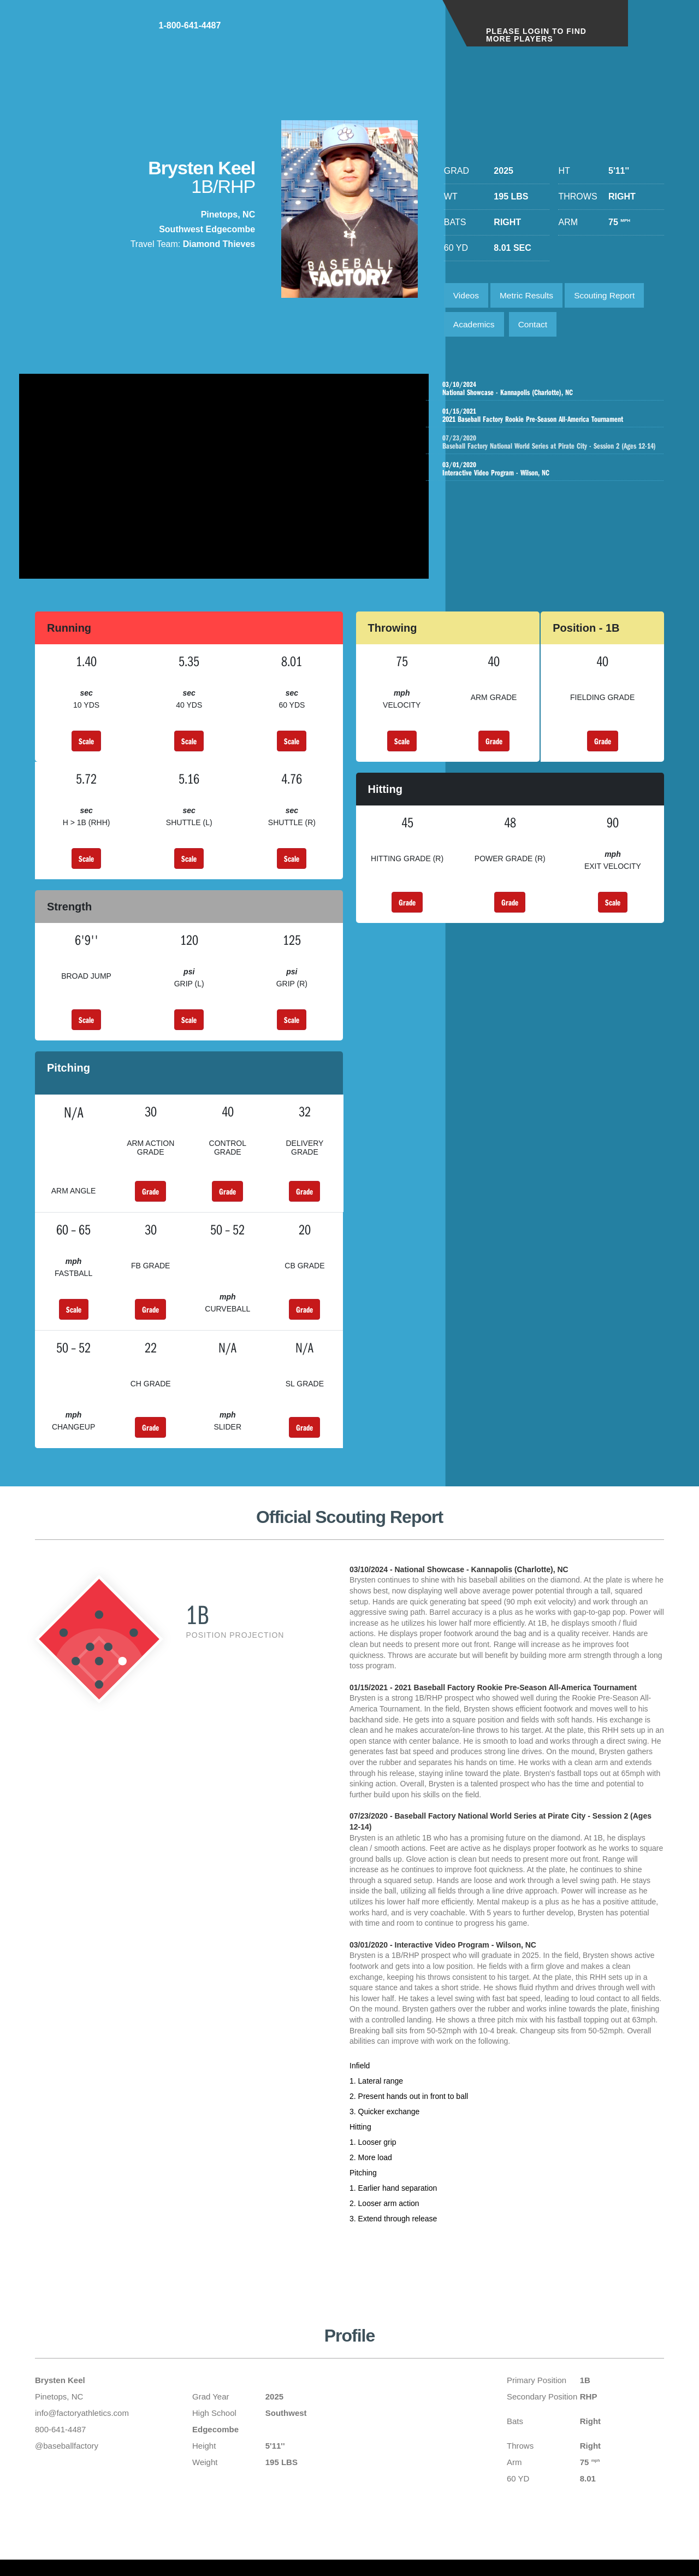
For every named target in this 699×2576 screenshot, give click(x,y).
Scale (86, 748)
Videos (467, 296)
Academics (475, 326)
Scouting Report (610, 296)
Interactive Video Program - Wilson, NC (547, 481)
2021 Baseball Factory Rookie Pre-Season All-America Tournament (547, 418)
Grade (493, 748)
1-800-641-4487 (391, 32)
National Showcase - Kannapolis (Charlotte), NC (547, 392)
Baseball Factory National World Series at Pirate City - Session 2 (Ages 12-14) (558, 449)
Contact (536, 326)
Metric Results (529, 296)
